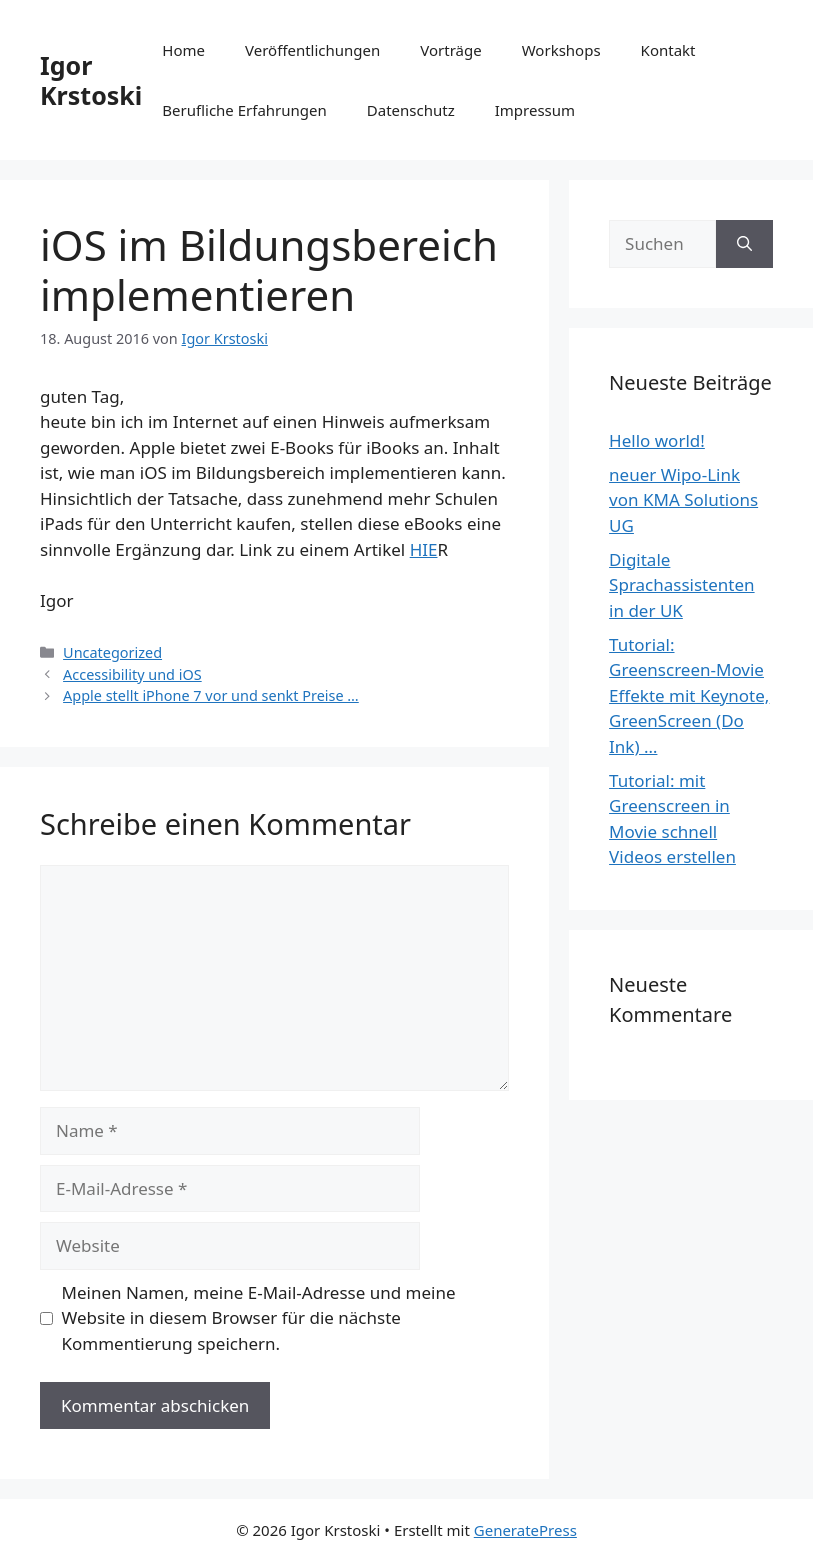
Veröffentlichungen (312, 50)
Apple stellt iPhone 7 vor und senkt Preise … (211, 695)
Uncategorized (112, 652)
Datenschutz (411, 110)
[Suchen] (744, 244)
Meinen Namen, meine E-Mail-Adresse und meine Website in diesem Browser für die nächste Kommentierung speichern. (259, 1318)
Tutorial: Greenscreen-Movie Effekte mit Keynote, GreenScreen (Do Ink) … (689, 695)
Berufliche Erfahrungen (244, 110)
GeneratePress (525, 1530)
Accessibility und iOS (132, 674)
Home (183, 50)
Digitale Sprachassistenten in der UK (682, 585)
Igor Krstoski (91, 80)
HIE (424, 549)
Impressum (535, 110)
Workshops (561, 50)
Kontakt (668, 50)
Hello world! (657, 440)
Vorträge (450, 50)
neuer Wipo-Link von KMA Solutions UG (683, 500)
